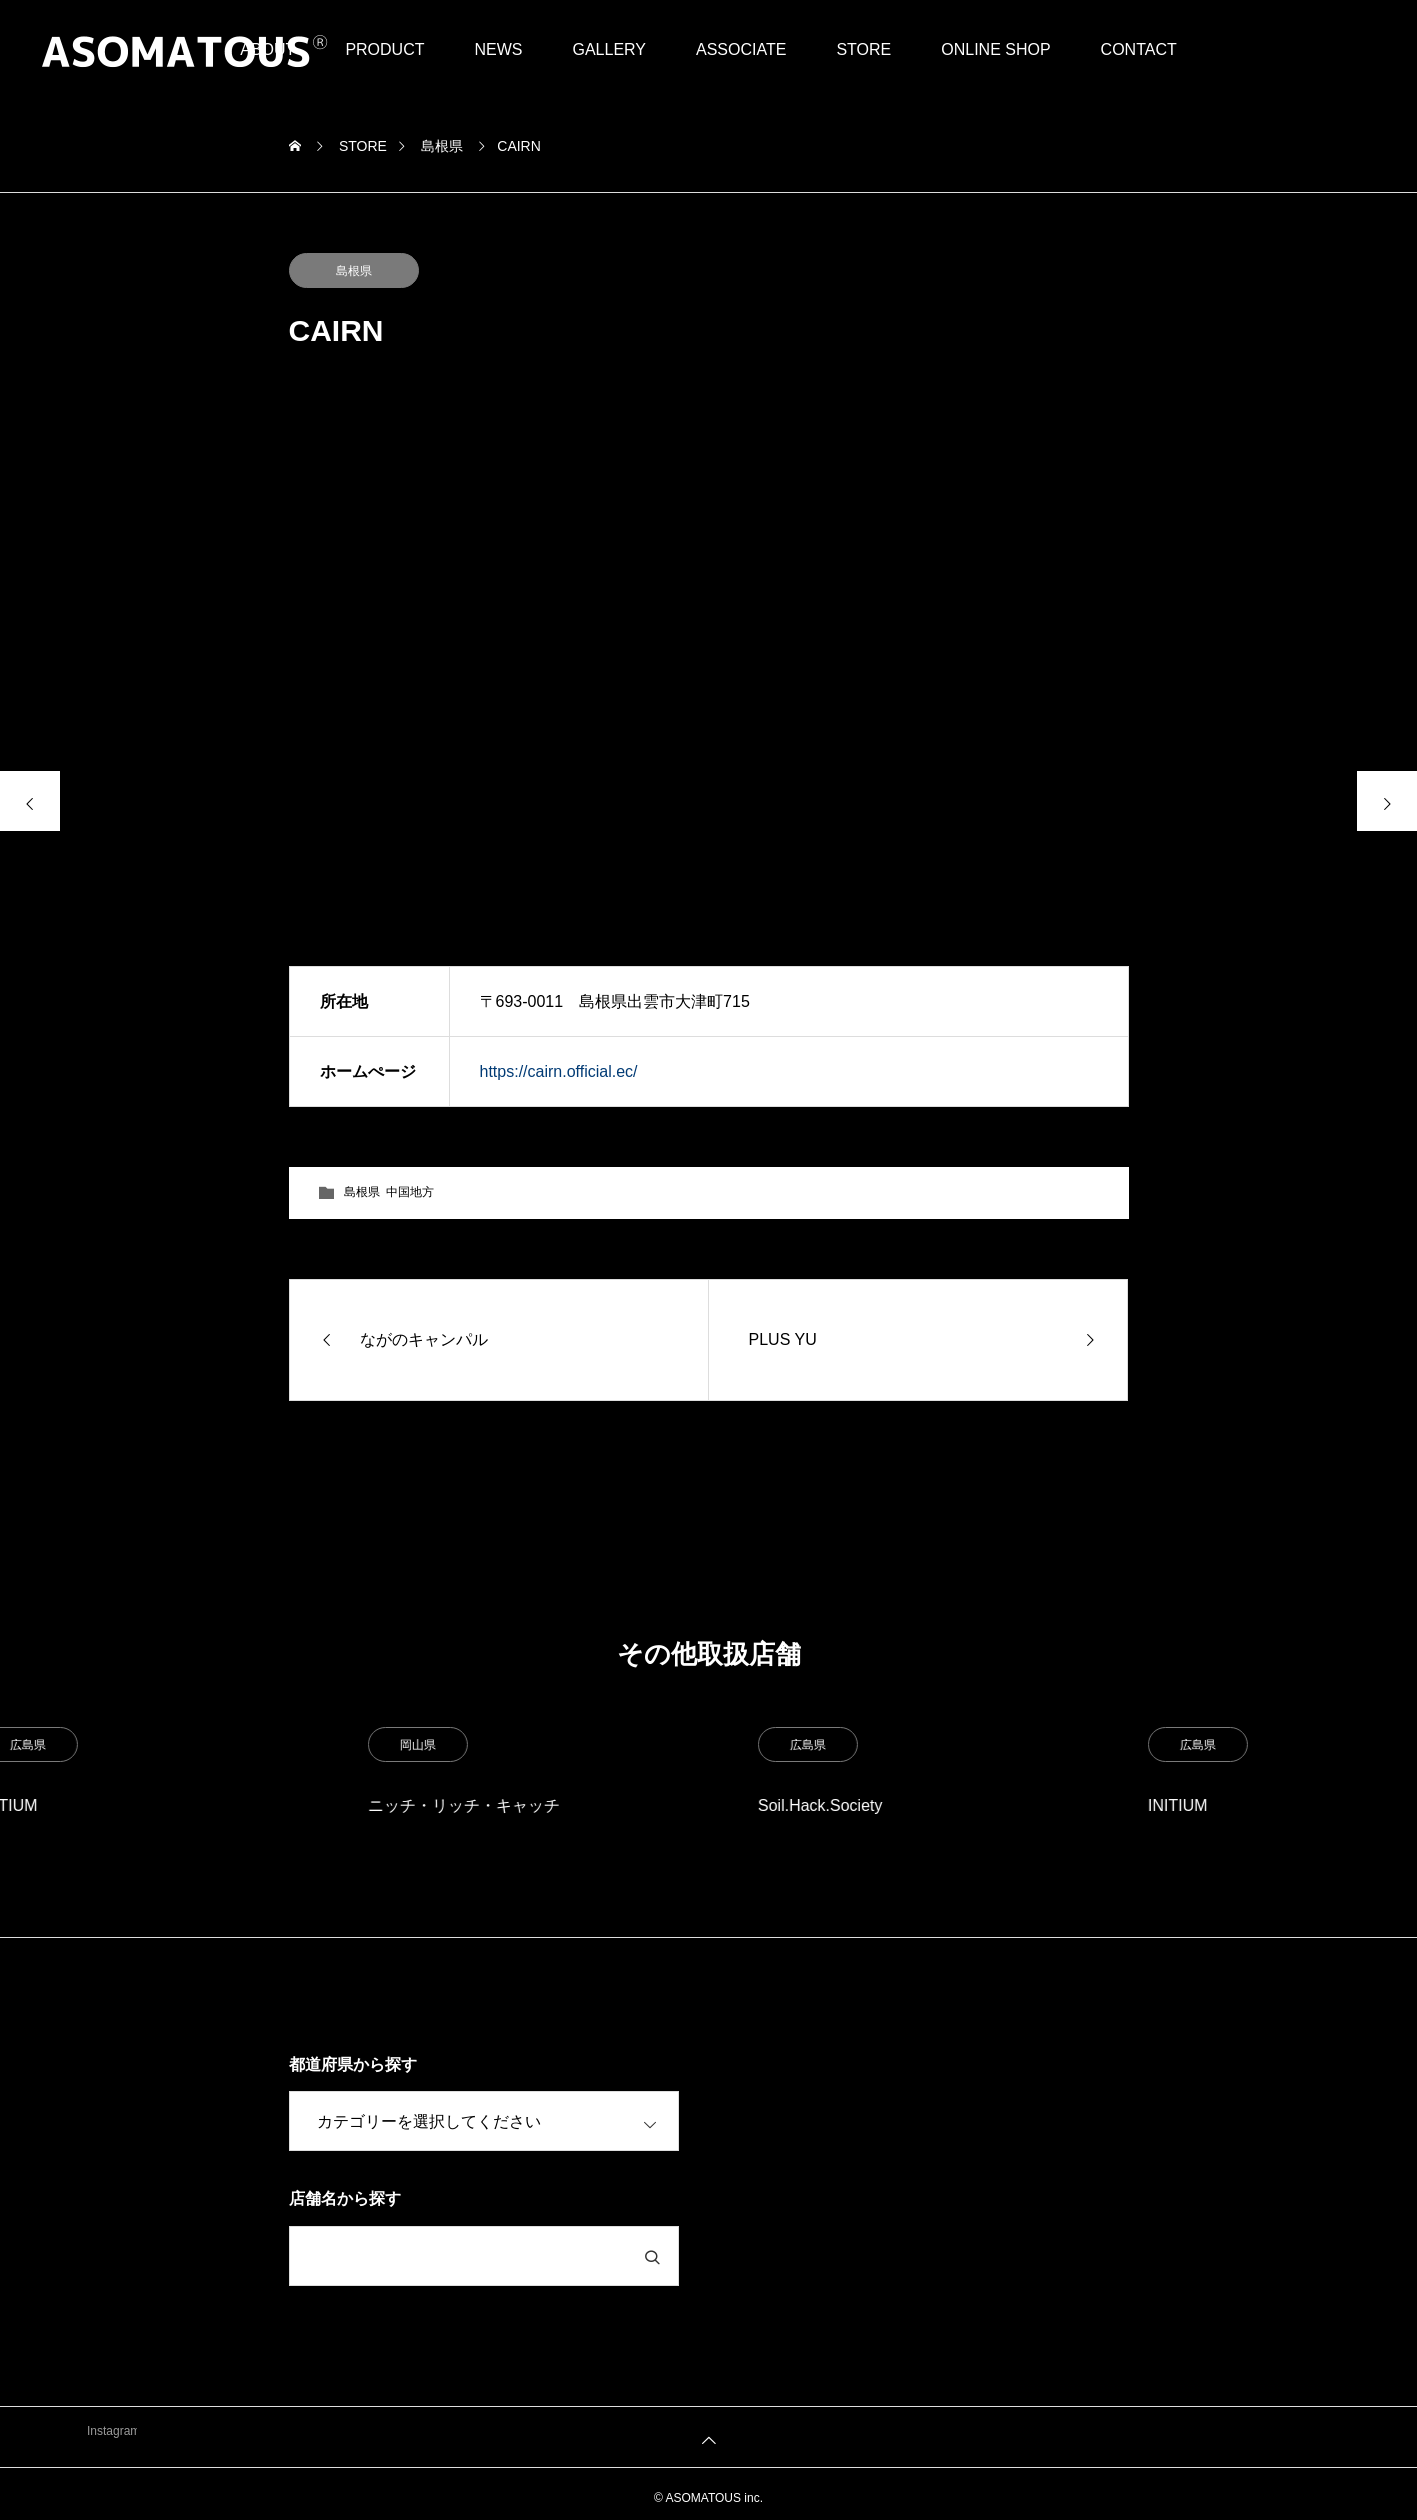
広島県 (355, 1745)
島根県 (354, 271)
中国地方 (410, 1192)
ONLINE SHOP (995, 49)
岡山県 (745, 1745)
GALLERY (609, 49)
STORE (863, 49)
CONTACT (1139, 49)
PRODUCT (384, 49)
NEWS (498, 49)
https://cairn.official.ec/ (559, 1071)
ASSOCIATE (741, 49)
